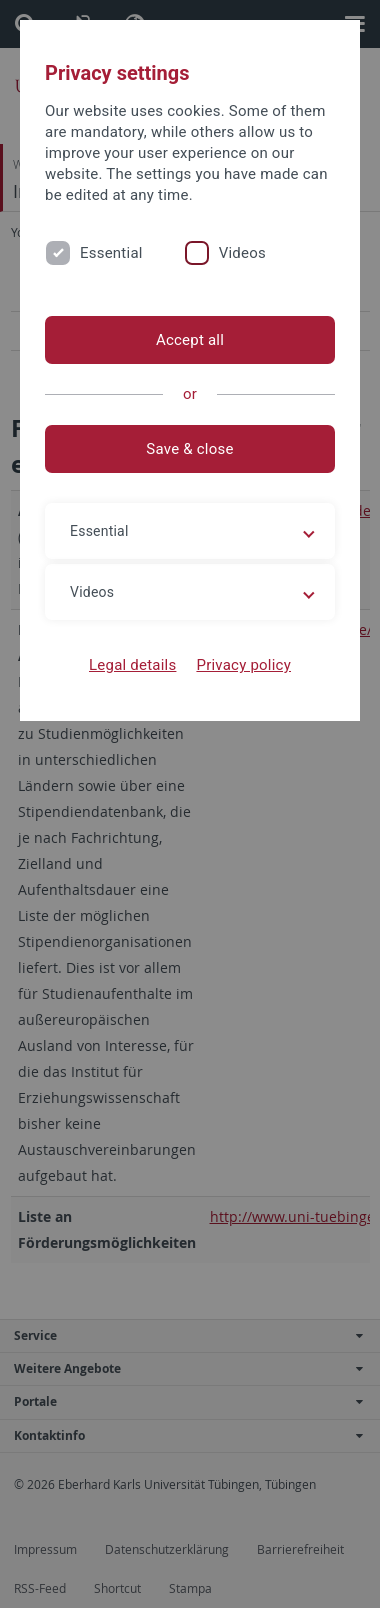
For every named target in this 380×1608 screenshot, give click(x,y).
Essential (111, 253)
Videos (242, 253)
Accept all (190, 340)
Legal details (132, 665)
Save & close (189, 449)
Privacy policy (243, 665)
